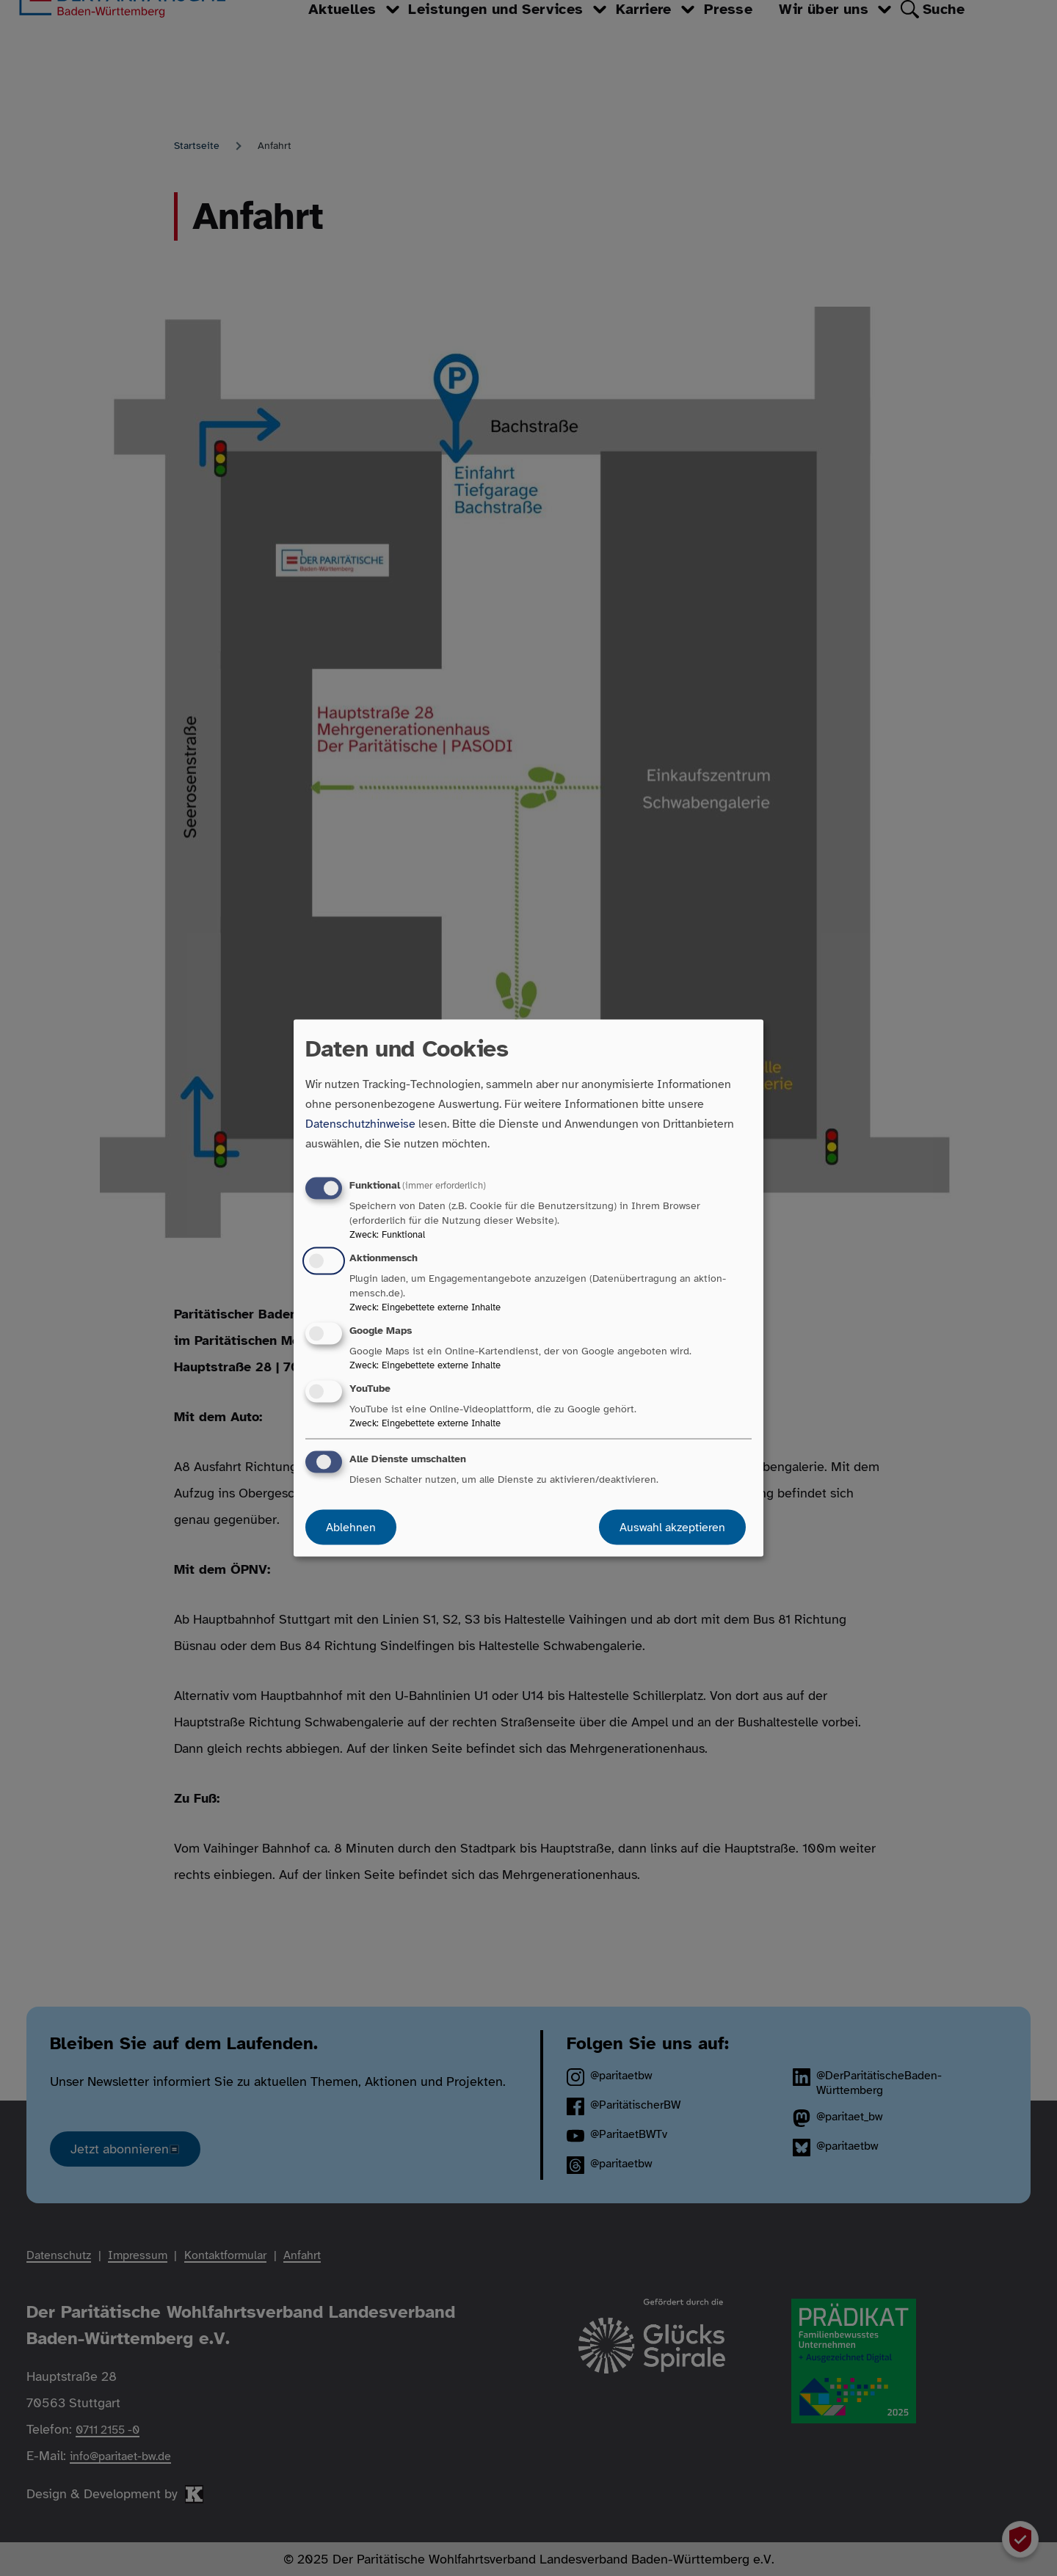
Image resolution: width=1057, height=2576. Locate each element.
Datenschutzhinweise (360, 1123)
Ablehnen (351, 1527)
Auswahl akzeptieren (672, 1527)
